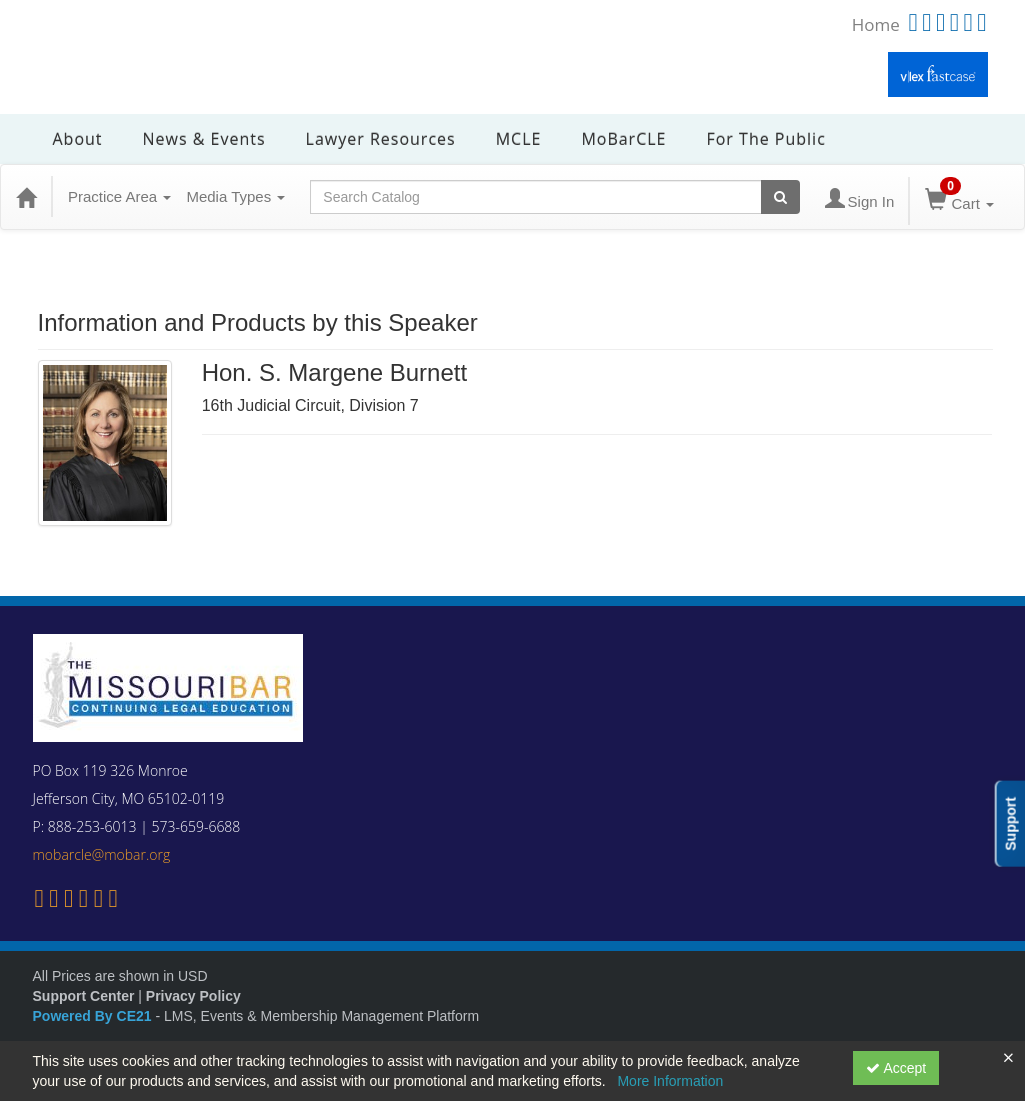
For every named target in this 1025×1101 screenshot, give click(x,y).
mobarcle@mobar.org (102, 854)
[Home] (26, 197)
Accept (896, 1068)
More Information (670, 1081)
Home (876, 24)
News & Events (204, 139)
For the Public (765, 139)
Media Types (235, 196)
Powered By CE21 (94, 1016)
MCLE (519, 139)
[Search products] (780, 197)
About (78, 139)
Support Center (84, 996)
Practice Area (119, 196)
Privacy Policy (193, 996)
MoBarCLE (623, 139)
